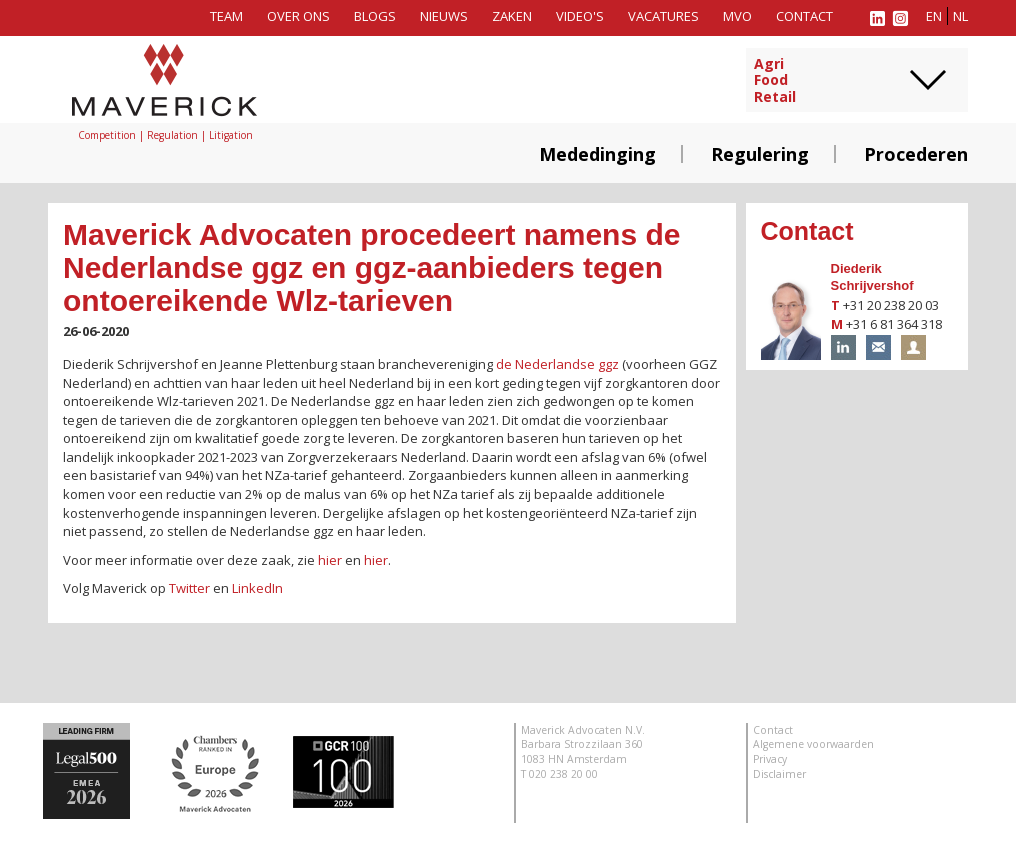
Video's (580, 16)
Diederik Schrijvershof (872, 277)
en (934, 16)
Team (226, 16)
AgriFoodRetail (775, 81)
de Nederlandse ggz (557, 364)
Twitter (189, 588)
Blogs (375, 16)
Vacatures (663, 16)
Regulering (760, 154)
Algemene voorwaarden (813, 744)
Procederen (916, 154)
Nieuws (444, 16)
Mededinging (597, 154)
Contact (804, 16)
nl (960, 16)
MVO (737, 16)
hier (330, 560)
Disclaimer (779, 774)
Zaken (512, 16)
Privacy (770, 759)
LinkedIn (257, 588)
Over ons (298, 16)
